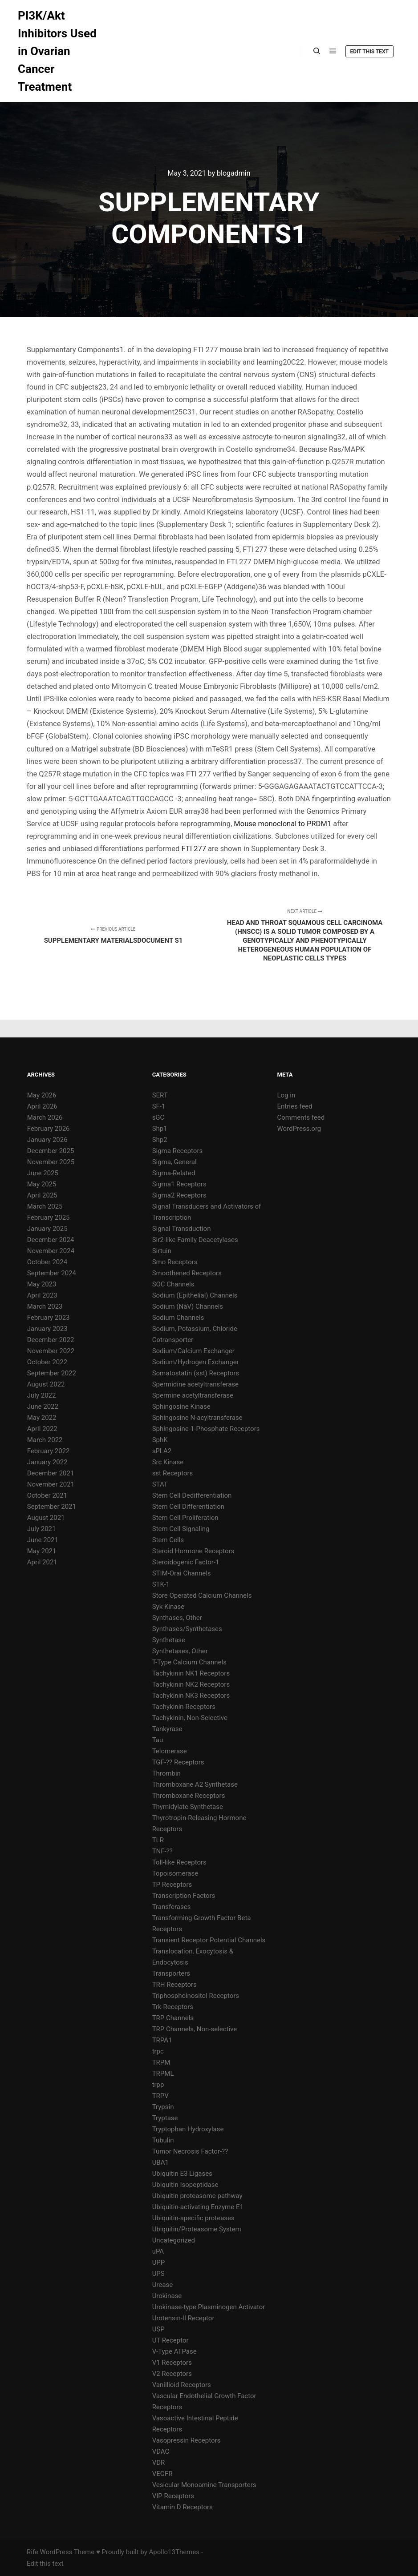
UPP (158, 2263)
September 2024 (51, 1273)
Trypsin (163, 2107)
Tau (157, 1740)
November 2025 (50, 1162)
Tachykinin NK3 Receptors (191, 1696)
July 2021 (41, 1529)
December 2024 (50, 1240)
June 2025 (42, 1173)
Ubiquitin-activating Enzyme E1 (197, 2207)
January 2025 (47, 1229)
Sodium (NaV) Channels (187, 1306)
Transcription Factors (183, 1896)
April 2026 (42, 1106)
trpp (158, 2085)
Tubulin (163, 2140)
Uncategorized (173, 2240)
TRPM (161, 2062)
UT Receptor (170, 2340)
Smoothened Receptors (187, 1273)
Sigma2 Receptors (179, 1195)
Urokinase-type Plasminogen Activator (208, 2307)
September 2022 (51, 1373)
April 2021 (42, 1562)
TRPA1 (162, 2040)
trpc (158, 2051)
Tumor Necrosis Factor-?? (190, 2151)
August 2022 (46, 1384)
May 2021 (42, 1551)
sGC (158, 1117)
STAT (160, 1484)
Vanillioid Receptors (181, 2385)
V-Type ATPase (174, 2351)
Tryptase (165, 2118)
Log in (286, 1095)
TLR (158, 1840)
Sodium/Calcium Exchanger (193, 1351)
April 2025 (42, 1195)
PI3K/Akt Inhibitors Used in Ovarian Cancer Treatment (57, 51)
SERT (160, 1095)
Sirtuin (161, 1251)
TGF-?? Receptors (178, 1762)
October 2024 (47, 1262)
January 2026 (47, 1140)
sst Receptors (172, 1473)
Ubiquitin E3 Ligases (182, 2174)
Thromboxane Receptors (188, 1796)
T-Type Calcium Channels (189, 1662)
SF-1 (159, 1106)
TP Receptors (172, 1885)
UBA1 (160, 2162)
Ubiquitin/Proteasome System (196, 2229)
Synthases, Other (177, 1618)
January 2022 (47, 1462)
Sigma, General (174, 1162)
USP (158, 2329)
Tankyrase (167, 1729)
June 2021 (42, 1540)
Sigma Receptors (177, 1151)
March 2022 (45, 1440)
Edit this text (369, 51)
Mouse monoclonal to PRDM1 (282, 824)
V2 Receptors (172, 2374)
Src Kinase (168, 1462)
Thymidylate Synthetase (187, 1807)
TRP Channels (173, 2018)
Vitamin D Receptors (182, 2507)
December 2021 (50, 1473)
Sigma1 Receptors (179, 1184)
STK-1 (161, 1584)
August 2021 (46, 1518)
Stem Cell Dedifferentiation (192, 1495)
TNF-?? (162, 1851)
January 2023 (47, 1329)
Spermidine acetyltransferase (195, 1384)
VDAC (161, 2451)
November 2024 (50, 1251)
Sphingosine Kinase (181, 1407)
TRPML (163, 2074)
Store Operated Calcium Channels (202, 1595)
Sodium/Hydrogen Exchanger (195, 1362)
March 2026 (45, 1117)
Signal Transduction (181, 1229)
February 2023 (48, 1318)
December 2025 (50, 1151)
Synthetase (168, 1640)
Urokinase (167, 2296)
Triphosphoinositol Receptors (195, 1996)
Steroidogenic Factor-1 (185, 1562)
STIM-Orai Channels (181, 1573)
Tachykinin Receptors (183, 1707)
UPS (158, 2274)
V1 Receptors (172, 2363)
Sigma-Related (173, 1173)
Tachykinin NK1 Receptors (191, 1673)
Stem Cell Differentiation (188, 1507)
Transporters (171, 1973)
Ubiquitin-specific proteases (193, 2218)
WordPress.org (299, 1129)
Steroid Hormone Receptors (193, 1551)
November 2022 (50, 1351)
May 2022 (42, 1418)
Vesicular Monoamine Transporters (204, 2485)
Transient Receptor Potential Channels (209, 1940)
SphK (160, 1440)
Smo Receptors (175, 1262)
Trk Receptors (172, 2007)
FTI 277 (194, 848)
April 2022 (42, 1429)
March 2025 (45, 1206)
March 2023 (45, 1306)
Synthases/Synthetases (187, 1629)
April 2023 (42, 1295)
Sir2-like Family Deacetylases (195, 1240)
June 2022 (42, 1407)
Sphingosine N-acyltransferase (197, 1418)
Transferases (171, 1907)
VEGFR (162, 2474)
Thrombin (166, 1773)
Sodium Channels (178, 1318)
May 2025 (42, 1184)
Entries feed (294, 1106)
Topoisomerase (175, 1873)
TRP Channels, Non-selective (194, 2029)
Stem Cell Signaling (181, 1529)
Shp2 (159, 1140)
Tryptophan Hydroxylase (188, 2129)
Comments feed (301, 1117)
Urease (162, 2285)
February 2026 (48, 1129)
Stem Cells (168, 1540)
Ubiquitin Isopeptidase (185, 2185)
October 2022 (47, 1362)
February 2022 (48, 1451)
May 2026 (42, 1095)
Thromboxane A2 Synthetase (195, 1784)
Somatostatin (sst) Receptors (195, 1373)
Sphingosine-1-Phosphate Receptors (206, 1429)
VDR (158, 2463)
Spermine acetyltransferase (192, 1395)
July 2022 (41, 1395)
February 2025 (48, 1218)
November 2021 (50, 1484)
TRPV (160, 2096)
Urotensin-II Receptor (183, 2318)
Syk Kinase (168, 1607)
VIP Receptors (173, 2496)
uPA (158, 2251)
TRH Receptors (174, 1985)
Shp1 (159, 1129)
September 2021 (51, 1507)
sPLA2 (162, 1451)
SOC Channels (173, 1284)
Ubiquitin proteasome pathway (197, 2196)
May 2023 (42, 1284)
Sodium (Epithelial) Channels (195, 1295)
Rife (32, 2552)
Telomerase (169, 1751)
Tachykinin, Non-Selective (189, 1718)
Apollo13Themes (174, 2552)
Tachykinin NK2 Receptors (191, 1684)
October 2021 (47, 1495)
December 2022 (50, 1340)
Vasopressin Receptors (186, 2440)
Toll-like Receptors (179, 1862)
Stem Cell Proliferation (185, 1518)
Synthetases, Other (180, 1651)
